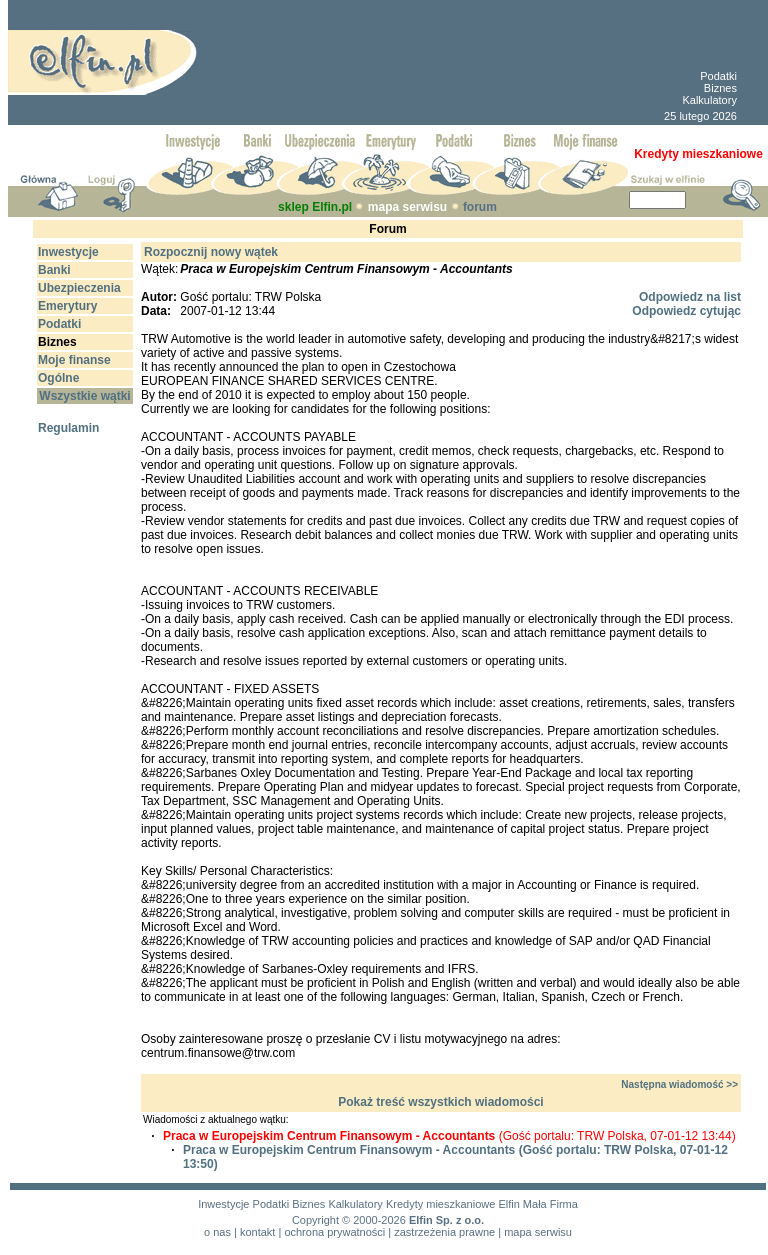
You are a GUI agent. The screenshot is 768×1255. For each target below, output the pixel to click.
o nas (217, 1232)
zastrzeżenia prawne (444, 1232)
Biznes (720, 88)
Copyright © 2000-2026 (349, 1220)
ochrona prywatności (334, 1232)
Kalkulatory (709, 100)
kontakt (257, 1232)
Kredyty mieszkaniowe (440, 1204)
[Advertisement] (418, 62)
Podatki (718, 76)
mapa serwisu (407, 207)
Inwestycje (223, 1204)
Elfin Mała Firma (537, 1204)
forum (480, 207)
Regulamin (68, 428)
